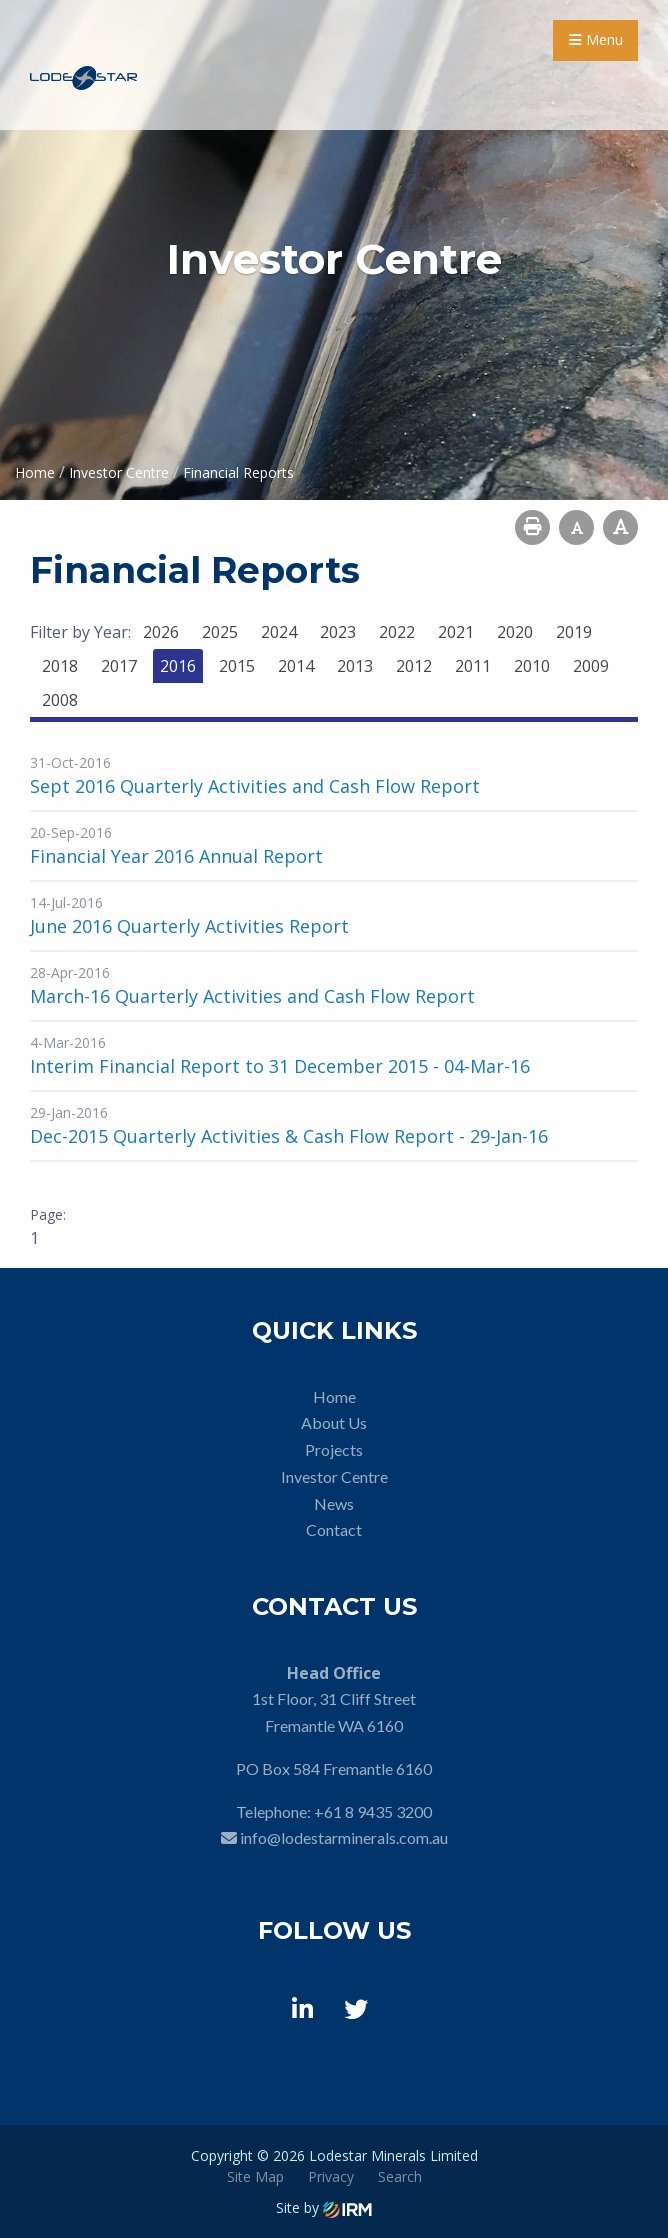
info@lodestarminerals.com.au (344, 1837)
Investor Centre (334, 1476)
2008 (60, 700)
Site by (324, 2207)
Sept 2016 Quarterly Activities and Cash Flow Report (255, 786)
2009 (591, 666)
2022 (397, 632)
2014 (296, 666)
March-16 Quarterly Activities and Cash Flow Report (252, 996)
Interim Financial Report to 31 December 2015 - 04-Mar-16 (280, 1066)
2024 (279, 632)
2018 (60, 666)
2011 (473, 666)
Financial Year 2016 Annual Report (176, 856)
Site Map (255, 2176)
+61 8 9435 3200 (373, 1811)
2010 (532, 666)
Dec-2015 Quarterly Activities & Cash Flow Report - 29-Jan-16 (289, 1136)
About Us (334, 1422)
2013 (355, 666)
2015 (237, 666)
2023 (338, 632)
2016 (178, 666)
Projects (334, 1449)
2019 (574, 632)
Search (400, 2176)
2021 (456, 632)
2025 (220, 632)
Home (334, 1396)
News (334, 1503)
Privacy (331, 2176)
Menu (596, 39)
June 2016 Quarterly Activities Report (189, 926)
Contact (334, 1529)
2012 (414, 666)
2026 (161, 632)
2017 (119, 666)
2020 (515, 632)
